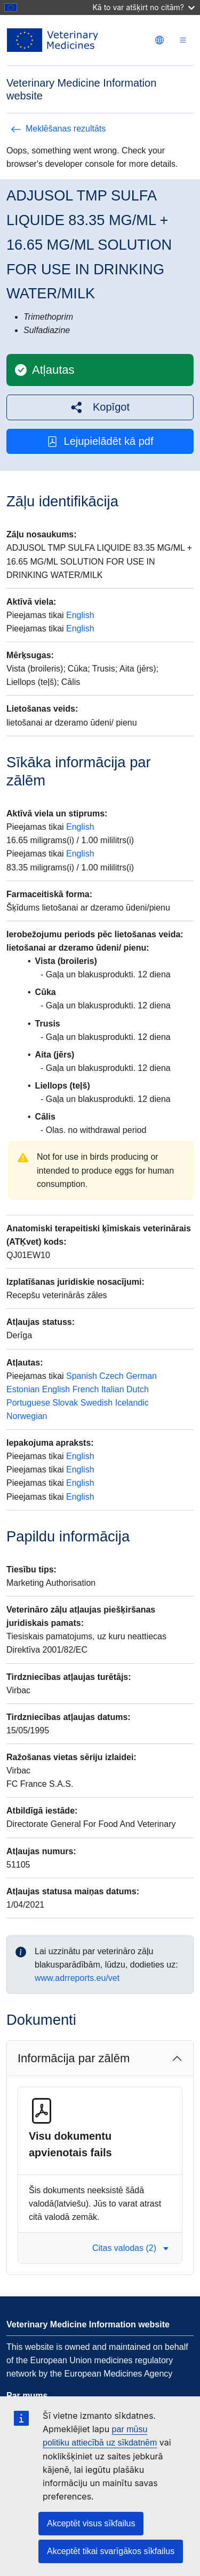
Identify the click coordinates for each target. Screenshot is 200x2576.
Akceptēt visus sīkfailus (91, 2523)
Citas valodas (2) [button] (130, 2248)
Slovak (65, 1402)
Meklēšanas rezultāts (58, 128)
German (141, 1375)
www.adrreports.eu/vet (77, 1978)
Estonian (22, 1389)
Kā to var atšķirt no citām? (143, 7)
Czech (111, 1375)
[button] (100, 407)
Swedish (97, 1402)
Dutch (137, 1389)
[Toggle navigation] (183, 40)
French (86, 1389)
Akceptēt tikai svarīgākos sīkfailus (110, 2551)
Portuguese (28, 1402)
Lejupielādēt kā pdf (100, 441)
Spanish (81, 1375)
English (80, 615)
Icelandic (132, 1402)
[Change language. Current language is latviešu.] (159, 40)
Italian (112, 1389)
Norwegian (26, 1416)
